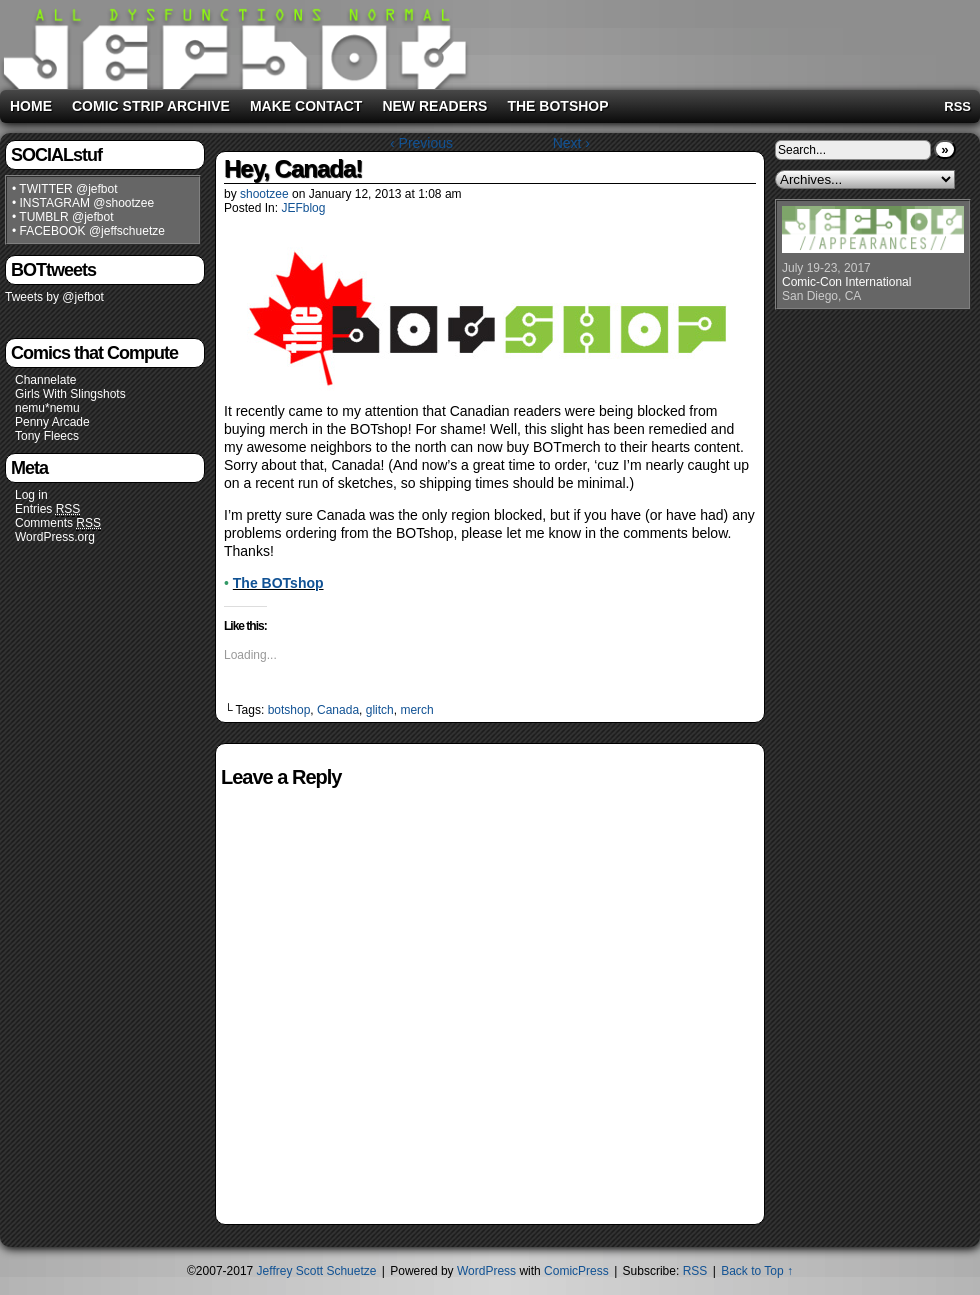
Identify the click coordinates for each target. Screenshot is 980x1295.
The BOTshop (557, 106)
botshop (289, 710)
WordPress (486, 1271)
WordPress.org (55, 537)
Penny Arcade (52, 422)
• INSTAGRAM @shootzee (83, 203)
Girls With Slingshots (70, 394)
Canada (338, 710)
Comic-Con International (846, 282)
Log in (31, 495)
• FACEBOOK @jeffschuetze (88, 231)
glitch (380, 710)
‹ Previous (421, 143)
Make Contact (306, 106)
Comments (58, 523)
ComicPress (576, 1271)
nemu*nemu (47, 408)
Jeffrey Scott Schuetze (317, 1271)
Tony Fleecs (47, 436)
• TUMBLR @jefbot (63, 217)
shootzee (264, 194)
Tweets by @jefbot (54, 297)
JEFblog (303, 208)
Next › (571, 143)
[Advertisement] (724, 41)
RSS (957, 106)
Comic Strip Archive (151, 106)
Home (31, 106)
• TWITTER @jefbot (65, 189)
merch (416, 710)
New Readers (434, 106)
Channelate (45, 380)
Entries (47, 509)
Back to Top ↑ (757, 1271)
